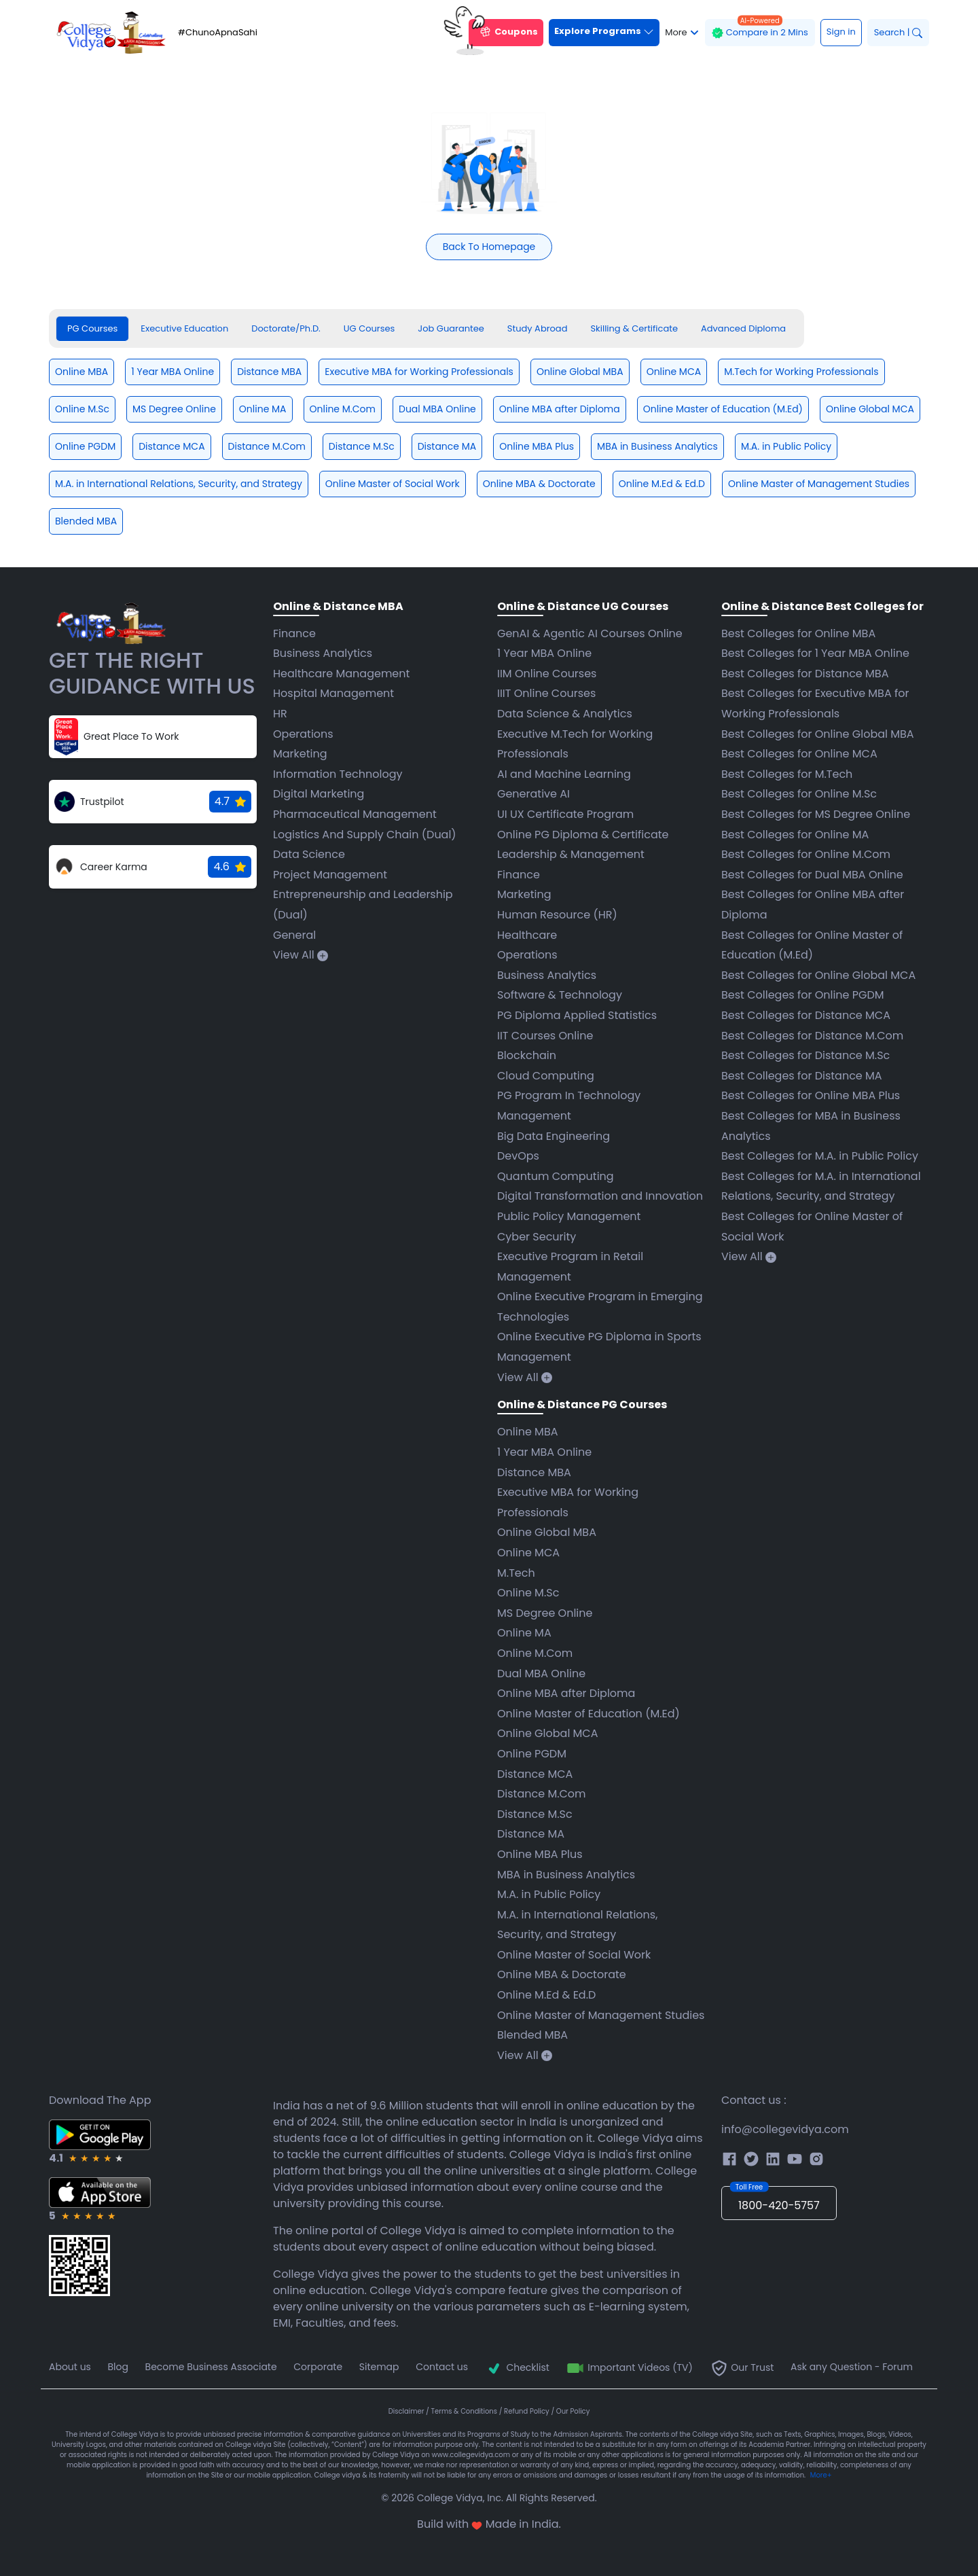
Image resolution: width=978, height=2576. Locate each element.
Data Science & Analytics (564, 713)
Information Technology (337, 774)
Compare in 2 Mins (760, 29)
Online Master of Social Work (574, 1955)
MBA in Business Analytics (566, 1874)
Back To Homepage (489, 246)
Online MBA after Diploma (566, 1693)
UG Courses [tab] (369, 328)
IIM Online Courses (546, 673)
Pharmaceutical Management (355, 814)
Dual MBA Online (541, 1673)
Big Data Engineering (553, 1136)
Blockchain (526, 1055)
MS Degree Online (544, 1613)
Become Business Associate (211, 2367)
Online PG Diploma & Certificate (582, 834)
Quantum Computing (555, 1176)
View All (300, 955)
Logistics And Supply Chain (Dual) (364, 834)
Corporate (317, 2367)
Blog (118, 2367)
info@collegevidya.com (785, 2129)
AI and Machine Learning (564, 774)
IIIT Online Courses (546, 693)
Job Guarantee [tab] (451, 328)
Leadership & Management (571, 854)
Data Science (309, 854)
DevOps (518, 1156)
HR (280, 713)
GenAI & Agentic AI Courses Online (590, 633)
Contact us (442, 2367)
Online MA (524, 1633)
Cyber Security (536, 1237)
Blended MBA (532, 2035)
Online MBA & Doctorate (561, 1974)
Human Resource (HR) (557, 915)
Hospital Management (333, 693)
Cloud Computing (545, 1076)
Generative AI (533, 794)
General (294, 935)
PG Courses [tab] (92, 328)
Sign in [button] (841, 31)
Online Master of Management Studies (600, 2015)
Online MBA (527, 1431)
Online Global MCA (547, 1733)
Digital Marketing (318, 794)
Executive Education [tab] (184, 328)
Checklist (517, 2367)
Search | (898, 32)
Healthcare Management (341, 673)
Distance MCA (535, 1774)
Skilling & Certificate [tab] (634, 328)
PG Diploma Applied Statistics (577, 1015)
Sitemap (379, 2367)
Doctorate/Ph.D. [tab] (286, 328)
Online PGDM (531, 1753)
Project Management (330, 874)
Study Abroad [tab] (537, 328)
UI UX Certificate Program (565, 814)
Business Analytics (322, 653)
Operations (303, 734)
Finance (294, 633)
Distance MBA (534, 1472)
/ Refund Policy (525, 2411)
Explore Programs (604, 30)
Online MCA (528, 1552)
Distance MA (530, 1834)
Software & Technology (559, 995)
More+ (821, 2475)
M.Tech (516, 1573)
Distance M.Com (541, 1794)
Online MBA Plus (540, 1854)
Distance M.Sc (535, 1814)
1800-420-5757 (775, 2199)
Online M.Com (535, 1653)
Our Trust (742, 2367)
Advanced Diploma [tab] (743, 328)
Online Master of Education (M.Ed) (588, 1713)
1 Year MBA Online (544, 653)
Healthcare (527, 935)
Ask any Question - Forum (852, 2367)
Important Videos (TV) (629, 2367)
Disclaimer (407, 2411)
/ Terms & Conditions (462, 2411)
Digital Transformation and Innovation (600, 1196)
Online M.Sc (528, 1592)
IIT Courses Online (545, 1035)
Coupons (503, 32)
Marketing (300, 754)
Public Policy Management (568, 1216)
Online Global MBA (546, 1532)
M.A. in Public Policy (548, 1894)
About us (70, 2367)
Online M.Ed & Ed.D (546, 1995)
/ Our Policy (570, 2411)
